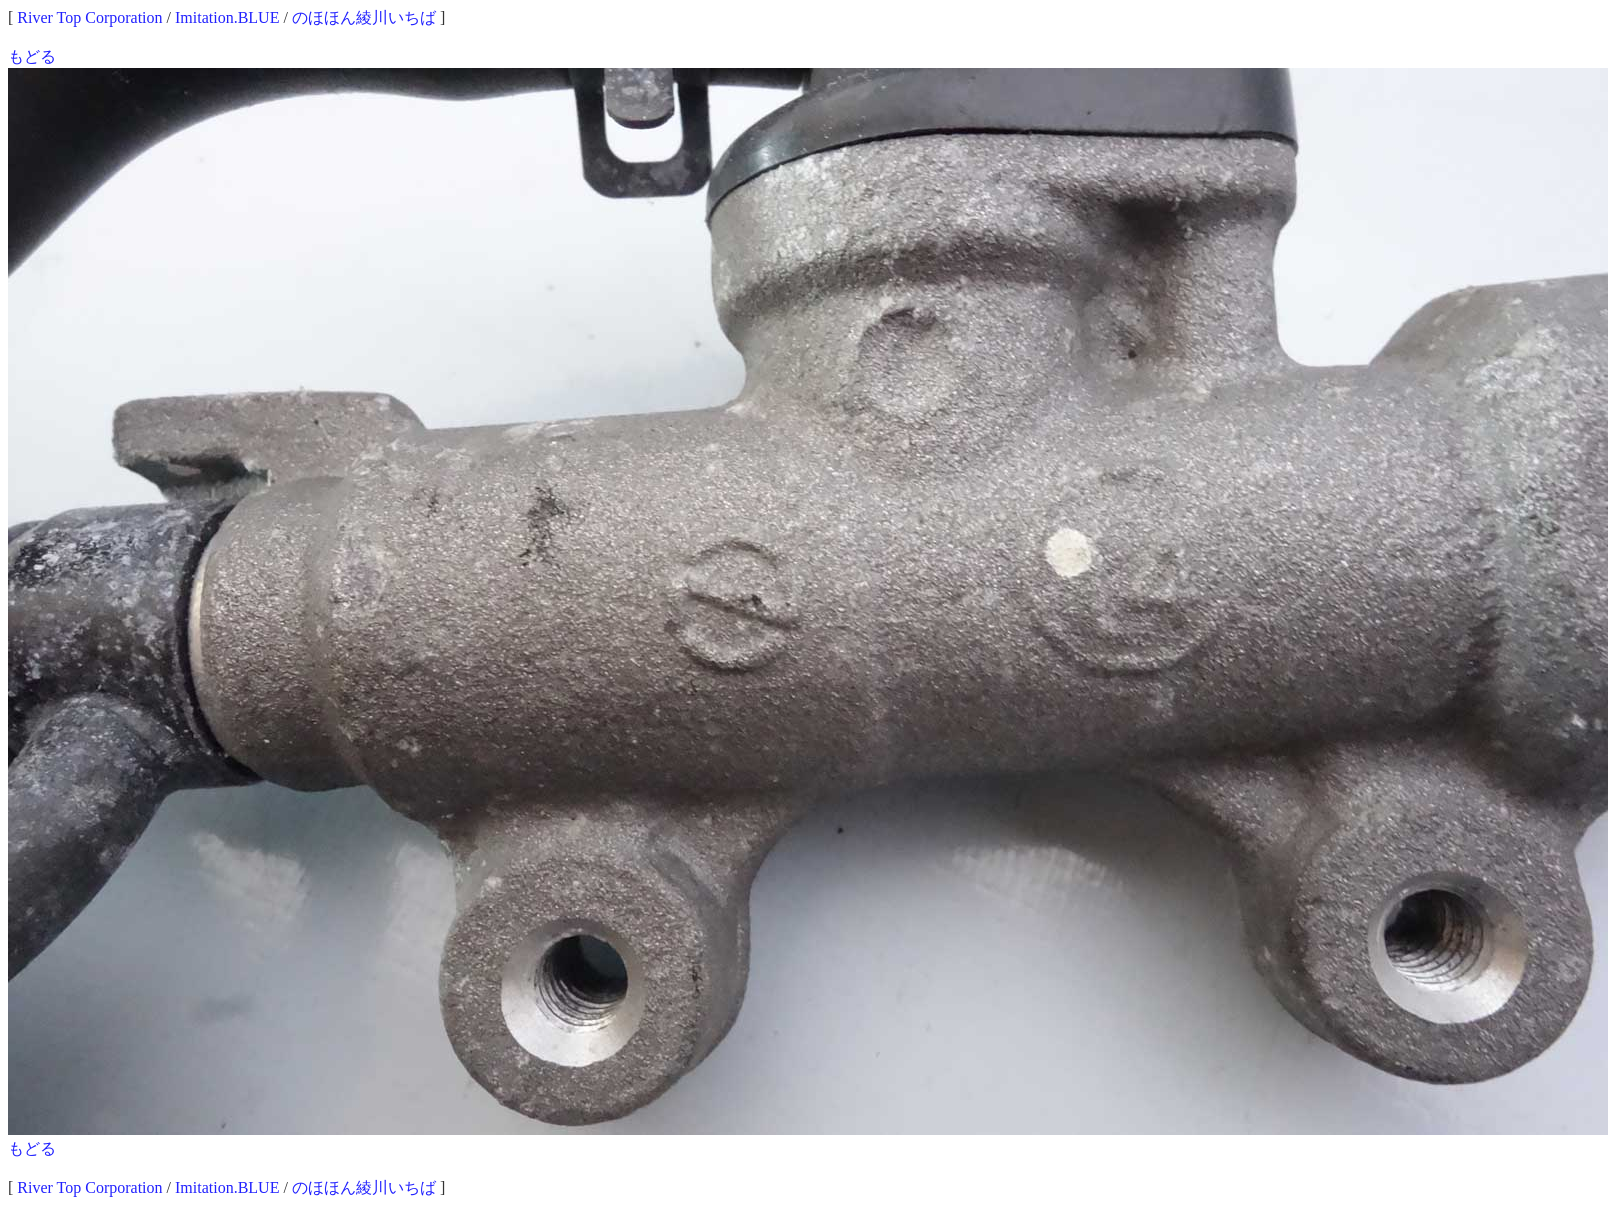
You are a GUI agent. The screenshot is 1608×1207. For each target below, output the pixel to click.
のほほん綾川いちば (364, 17)
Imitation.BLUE (227, 17)
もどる (32, 56)
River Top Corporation (89, 17)
